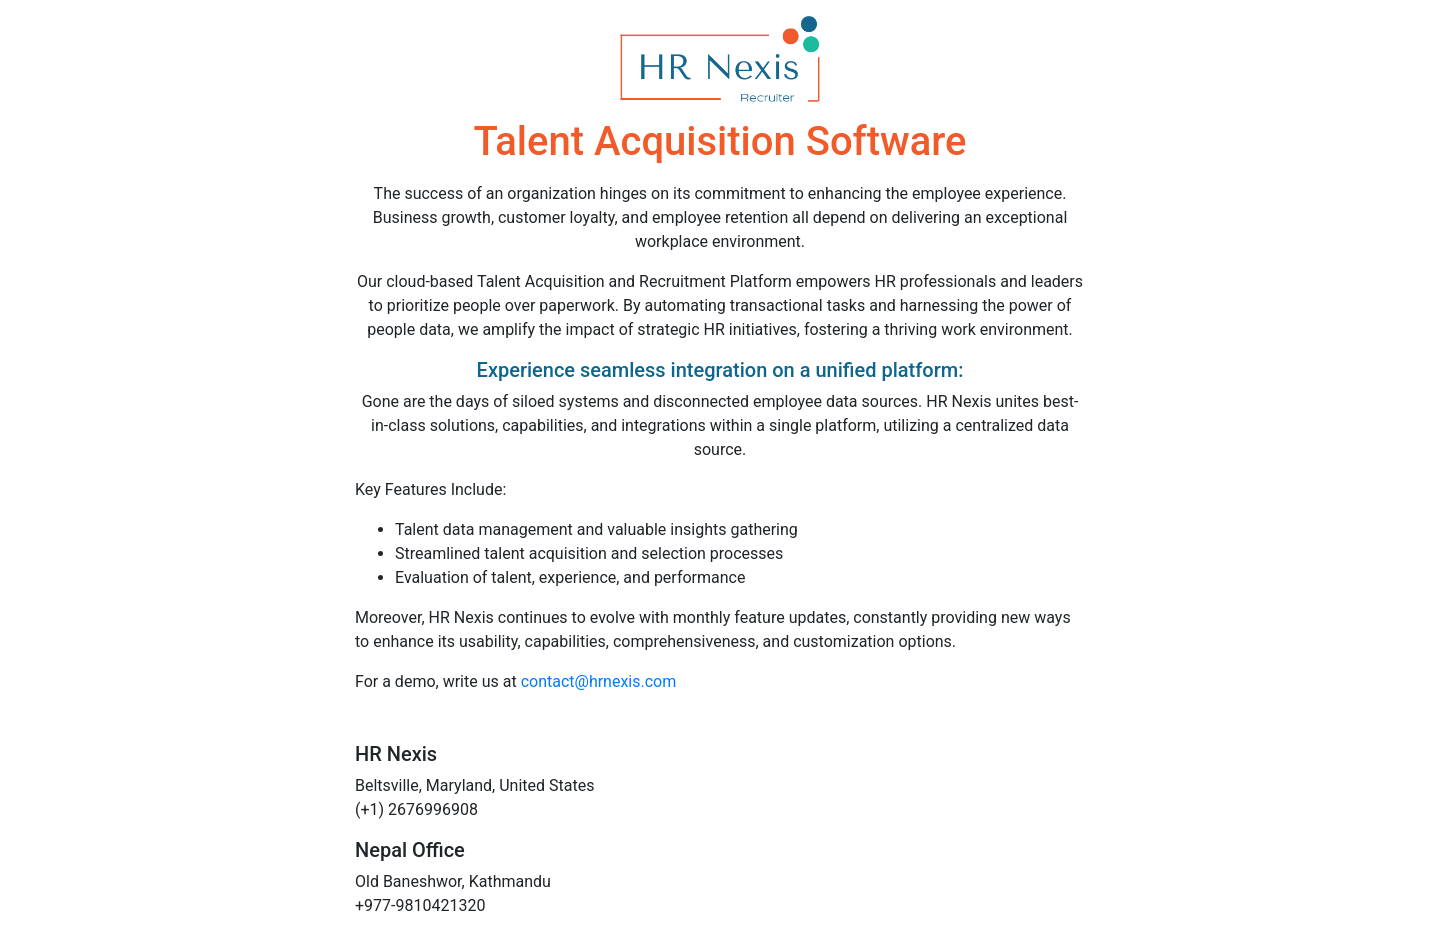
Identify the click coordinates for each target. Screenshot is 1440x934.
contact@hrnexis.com (599, 681)
